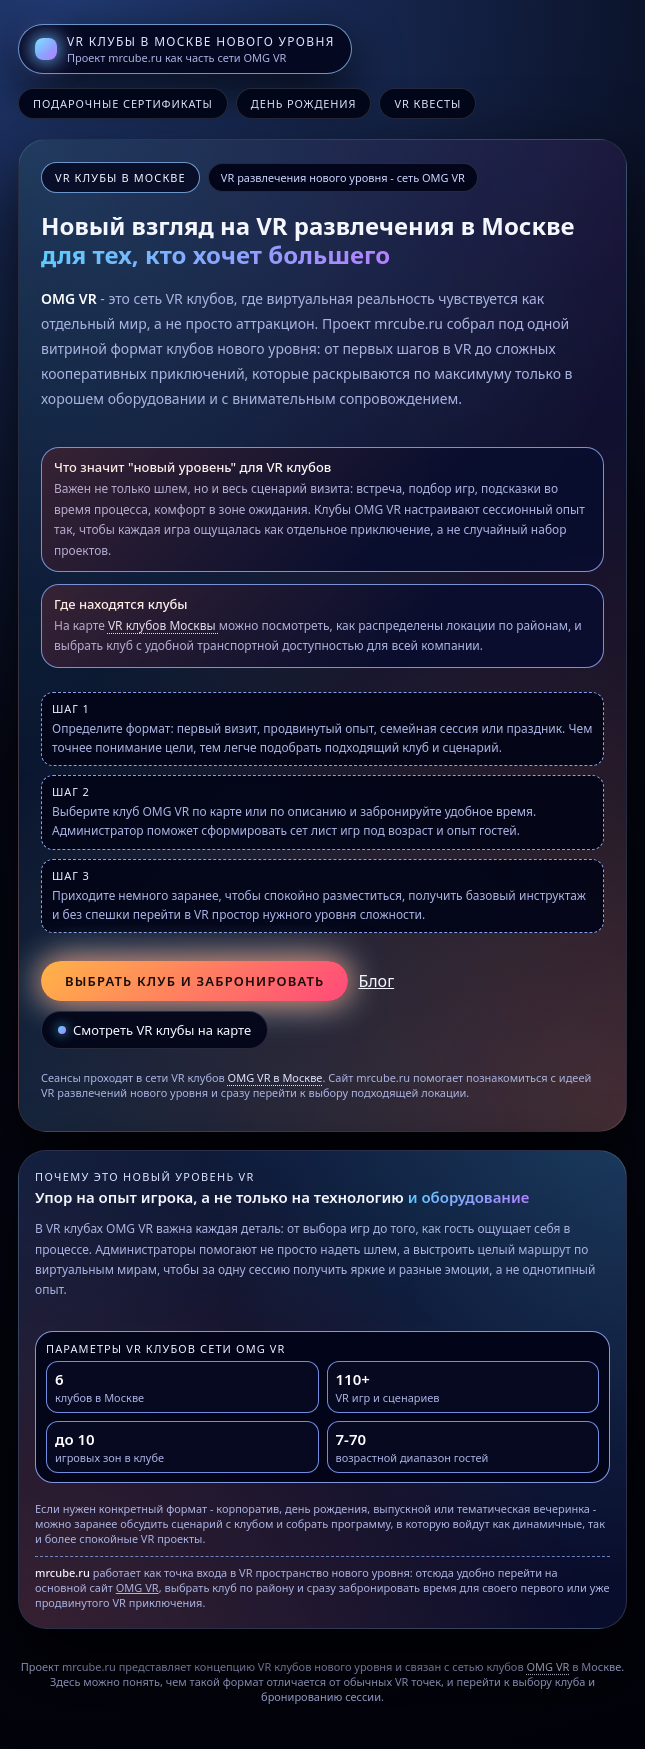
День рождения (304, 103)
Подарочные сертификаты (123, 103)
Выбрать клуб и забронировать (194, 981)
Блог (376, 981)
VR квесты (427, 103)
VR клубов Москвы (163, 625)
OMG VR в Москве (275, 1077)
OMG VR (137, 1587)
